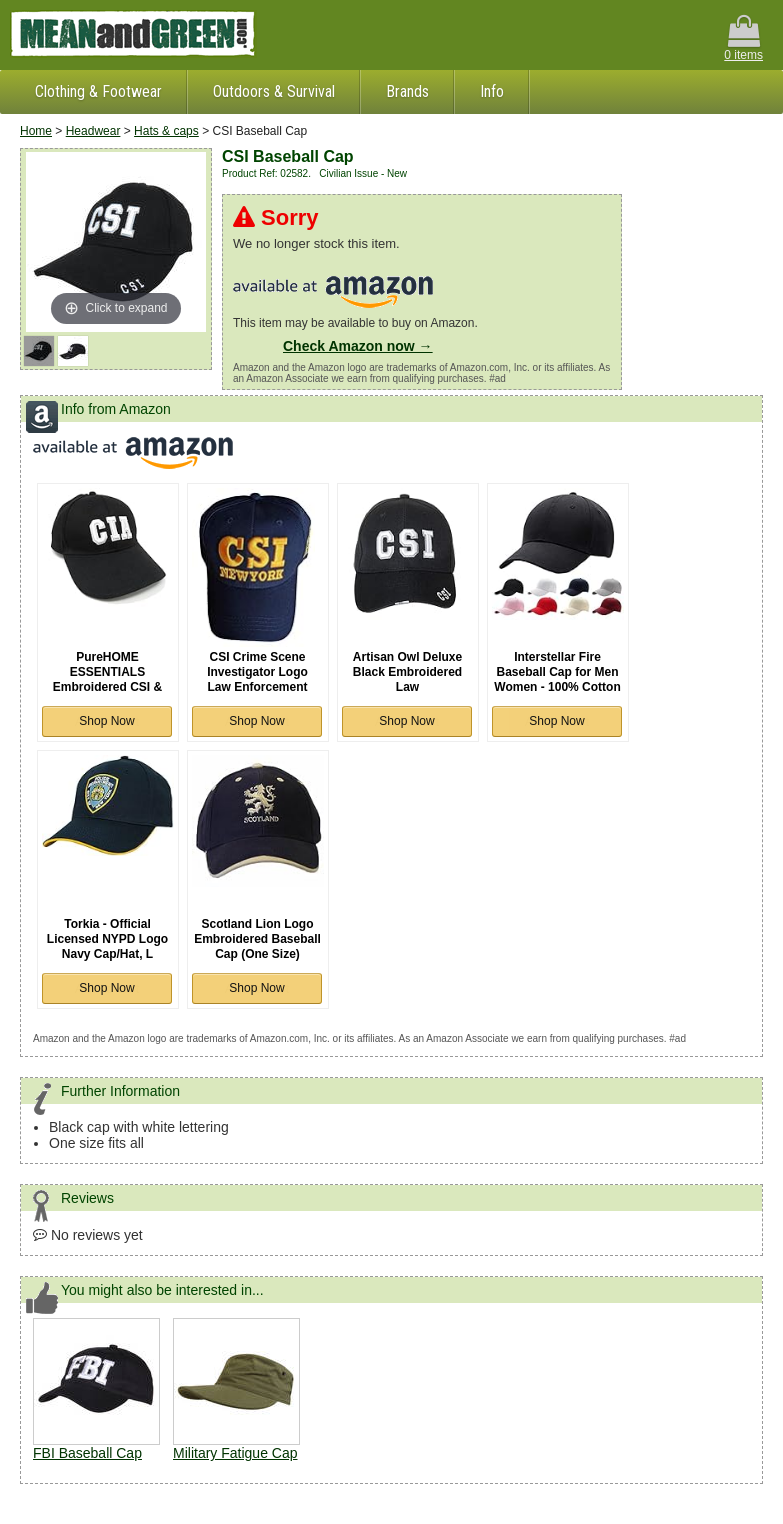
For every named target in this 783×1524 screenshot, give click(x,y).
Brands (407, 91)
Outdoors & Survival (274, 91)
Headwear (93, 131)
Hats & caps (166, 131)
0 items (743, 38)
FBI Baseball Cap (87, 1453)
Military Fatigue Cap (235, 1453)
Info (492, 91)
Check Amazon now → (358, 346)
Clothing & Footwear (98, 91)
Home (36, 131)
